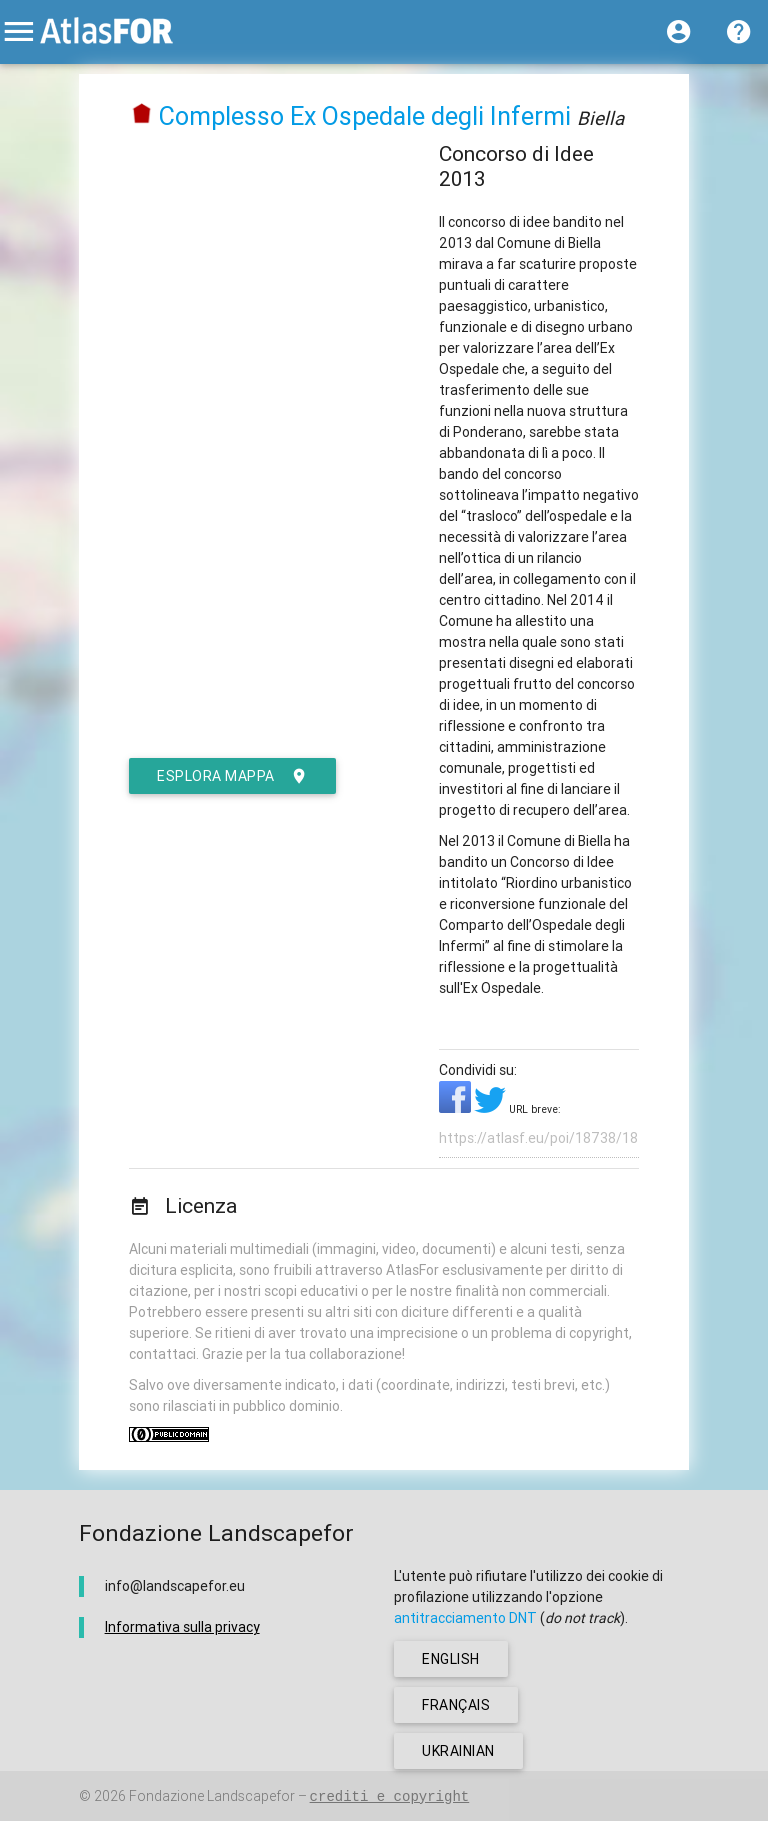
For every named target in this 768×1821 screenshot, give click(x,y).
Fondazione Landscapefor (212, 1796)
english (451, 1659)
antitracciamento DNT (465, 1618)
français (456, 1705)
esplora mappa (232, 776)
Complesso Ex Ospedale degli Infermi (365, 116)
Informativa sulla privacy (182, 1627)
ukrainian (458, 1751)
